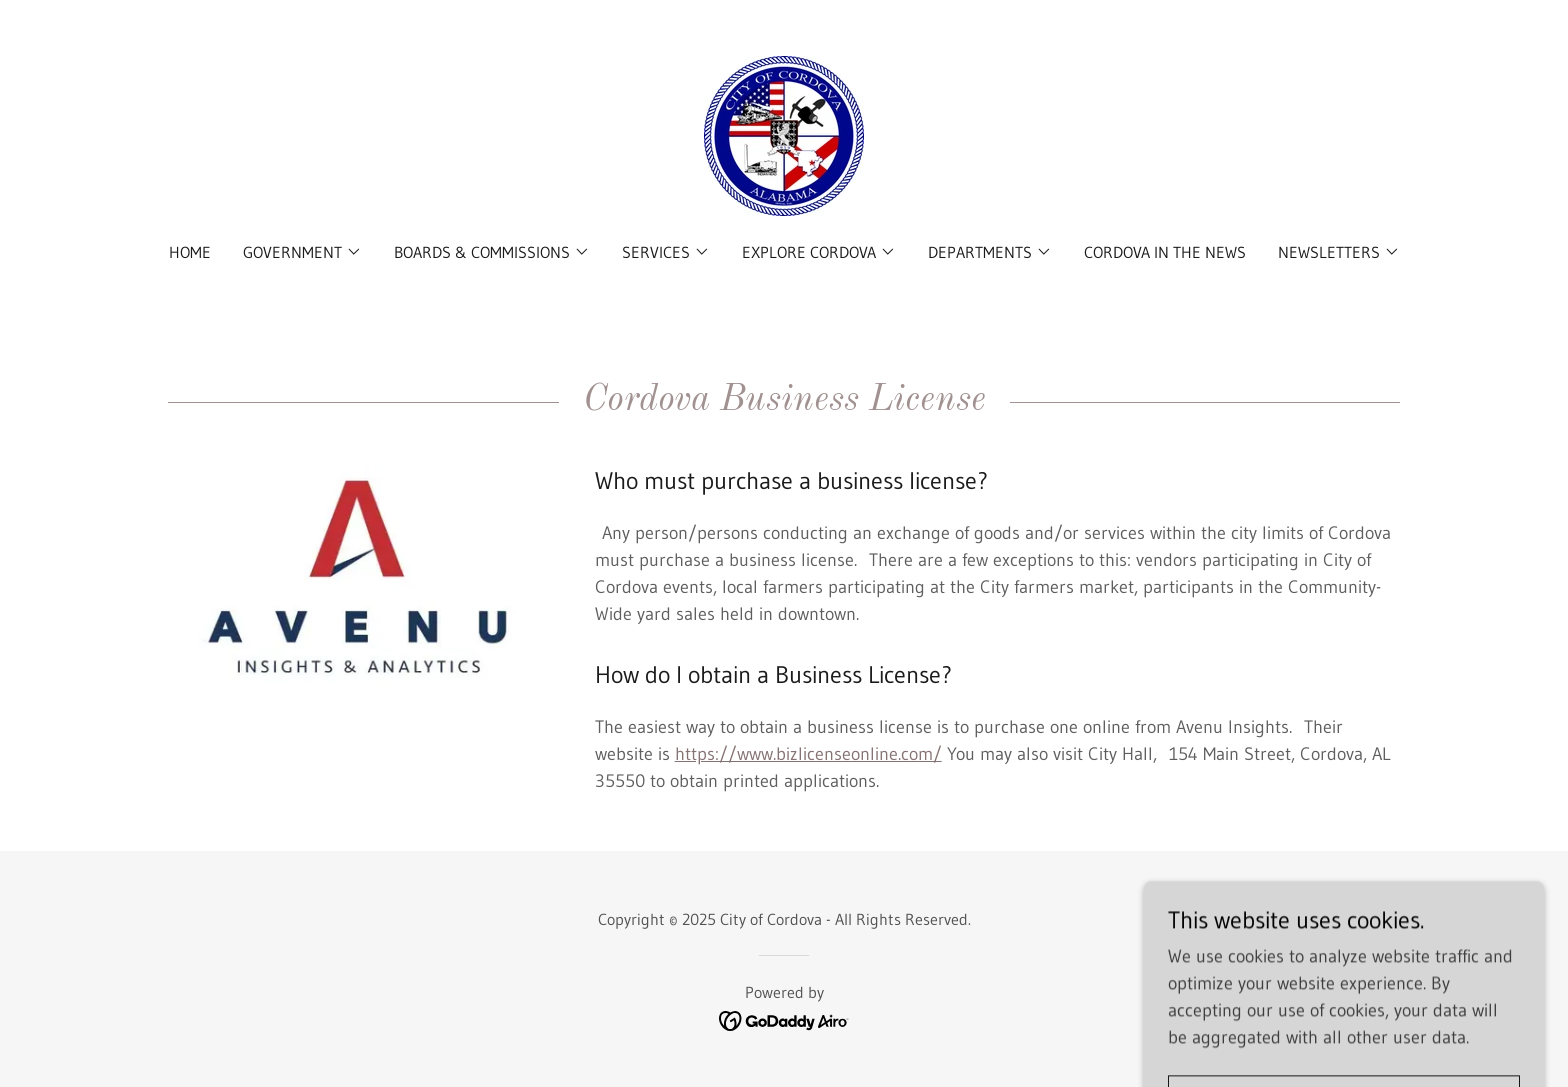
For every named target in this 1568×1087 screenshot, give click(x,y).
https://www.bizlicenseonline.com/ (808, 754)
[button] (302, 252)
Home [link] (190, 252)
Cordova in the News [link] (1165, 252)
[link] (784, 135)
